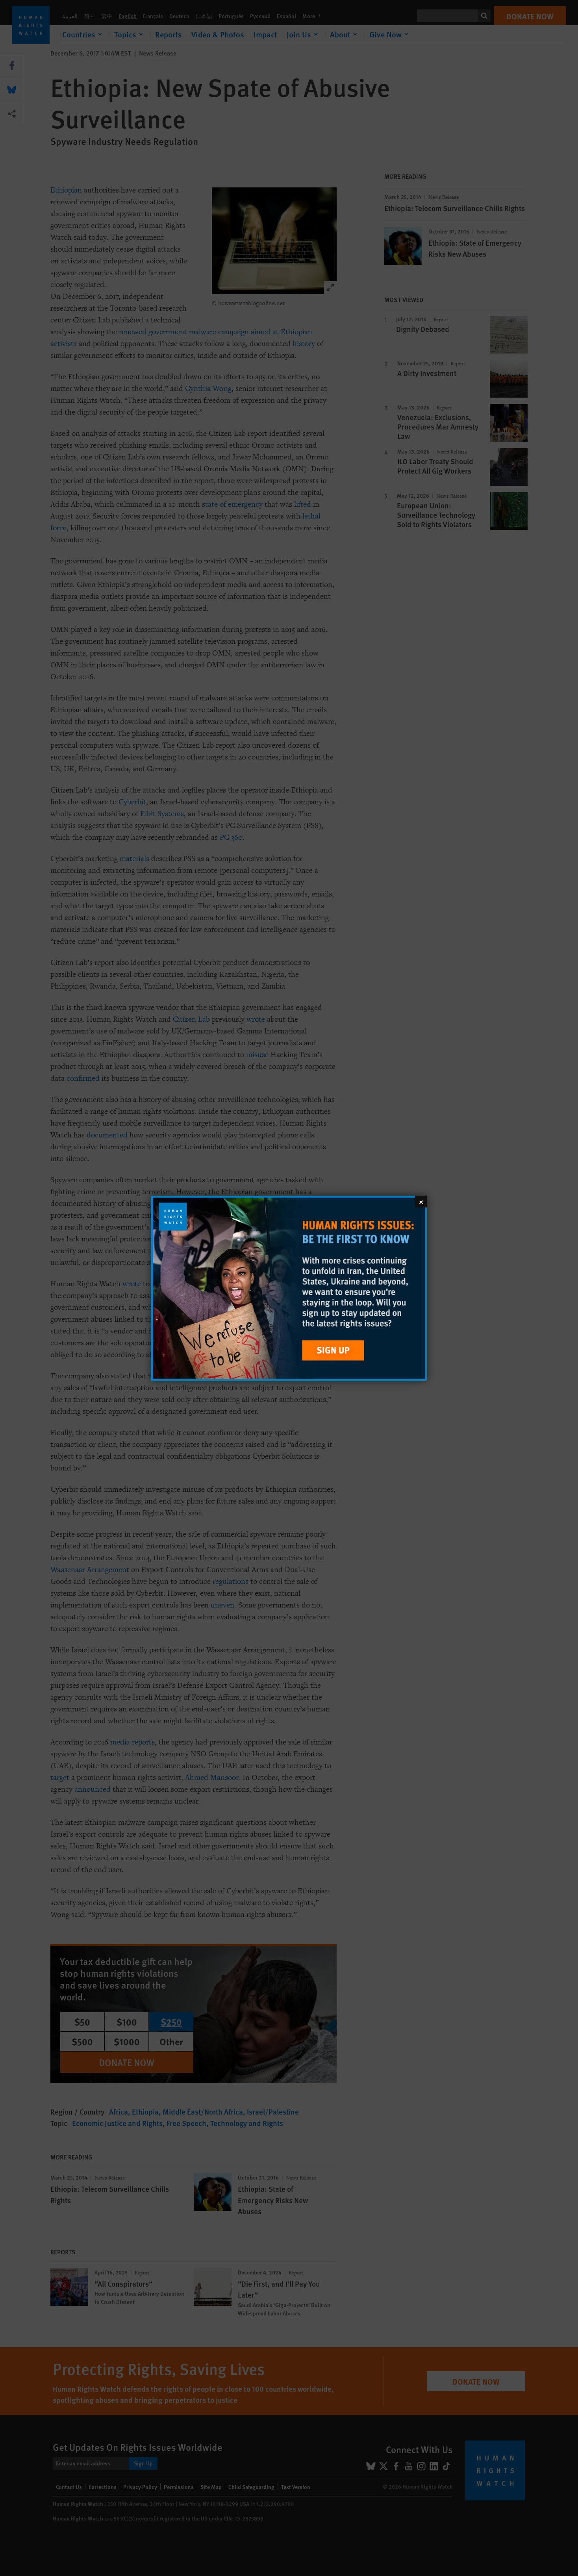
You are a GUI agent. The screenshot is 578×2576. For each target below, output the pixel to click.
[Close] (421, 1201)
